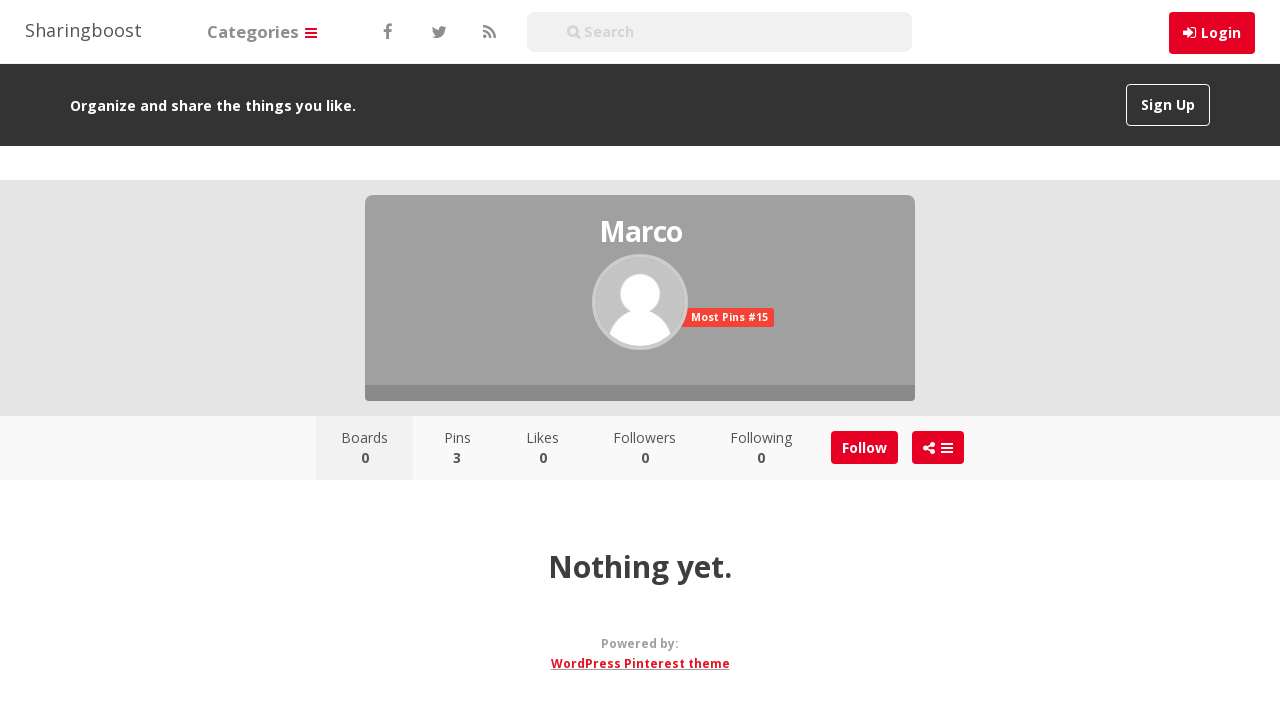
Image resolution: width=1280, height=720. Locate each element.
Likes (542, 447)
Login (1221, 32)
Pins (457, 447)
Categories (262, 31)
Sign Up (1168, 104)
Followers (644, 447)
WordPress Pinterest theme (640, 663)
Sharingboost (83, 30)
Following (761, 447)
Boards (364, 447)
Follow (864, 447)
